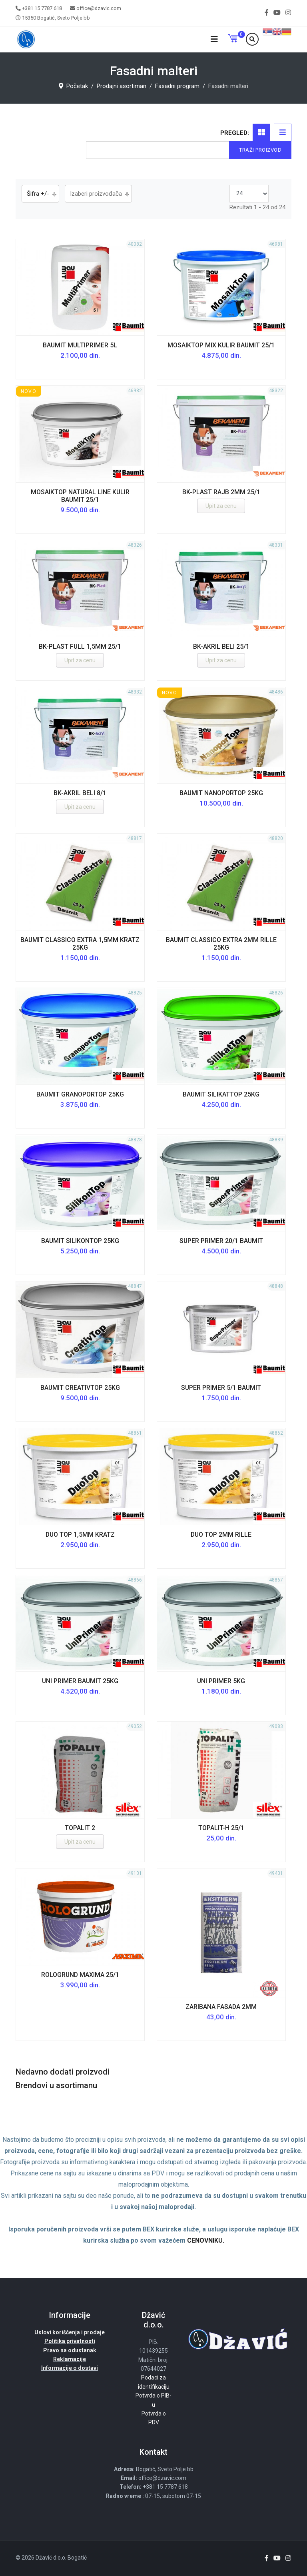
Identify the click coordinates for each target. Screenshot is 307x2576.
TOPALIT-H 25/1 (221, 1828)
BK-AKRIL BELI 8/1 (80, 793)
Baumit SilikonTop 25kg (80, 1241)
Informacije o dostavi (69, 2368)
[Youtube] (277, 12)
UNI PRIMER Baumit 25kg (80, 1681)
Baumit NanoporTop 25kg (221, 793)
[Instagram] (288, 12)
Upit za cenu (221, 506)
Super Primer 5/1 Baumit (221, 1387)
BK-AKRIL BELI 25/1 (221, 646)
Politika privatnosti (69, 2341)
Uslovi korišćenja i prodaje (69, 2332)
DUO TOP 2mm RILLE (221, 1534)
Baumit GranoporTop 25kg (80, 1094)
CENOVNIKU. (205, 2240)
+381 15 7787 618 (42, 8)
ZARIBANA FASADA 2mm (221, 2007)
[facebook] (267, 12)
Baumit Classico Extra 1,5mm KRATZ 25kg (80, 943)
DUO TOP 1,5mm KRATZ (80, 1534)
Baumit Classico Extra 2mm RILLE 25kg (221, 943)
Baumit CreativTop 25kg (80, 1387)
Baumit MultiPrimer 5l (80, 345)
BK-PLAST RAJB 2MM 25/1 (221, 492)
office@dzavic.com (98, 8)
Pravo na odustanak (69, 2350)
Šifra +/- (38, 193)
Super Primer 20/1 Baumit (221, 1241)
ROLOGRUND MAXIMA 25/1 (80, 1975)
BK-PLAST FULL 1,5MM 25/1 (80, 646)
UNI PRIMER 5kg (221, 1681)
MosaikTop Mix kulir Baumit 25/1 (221, 345)
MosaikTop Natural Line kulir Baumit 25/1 (80, 495)
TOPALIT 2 (80, 1828)
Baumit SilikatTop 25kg (221, 1094)
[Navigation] (214, 39)
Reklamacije (69, 2359)
